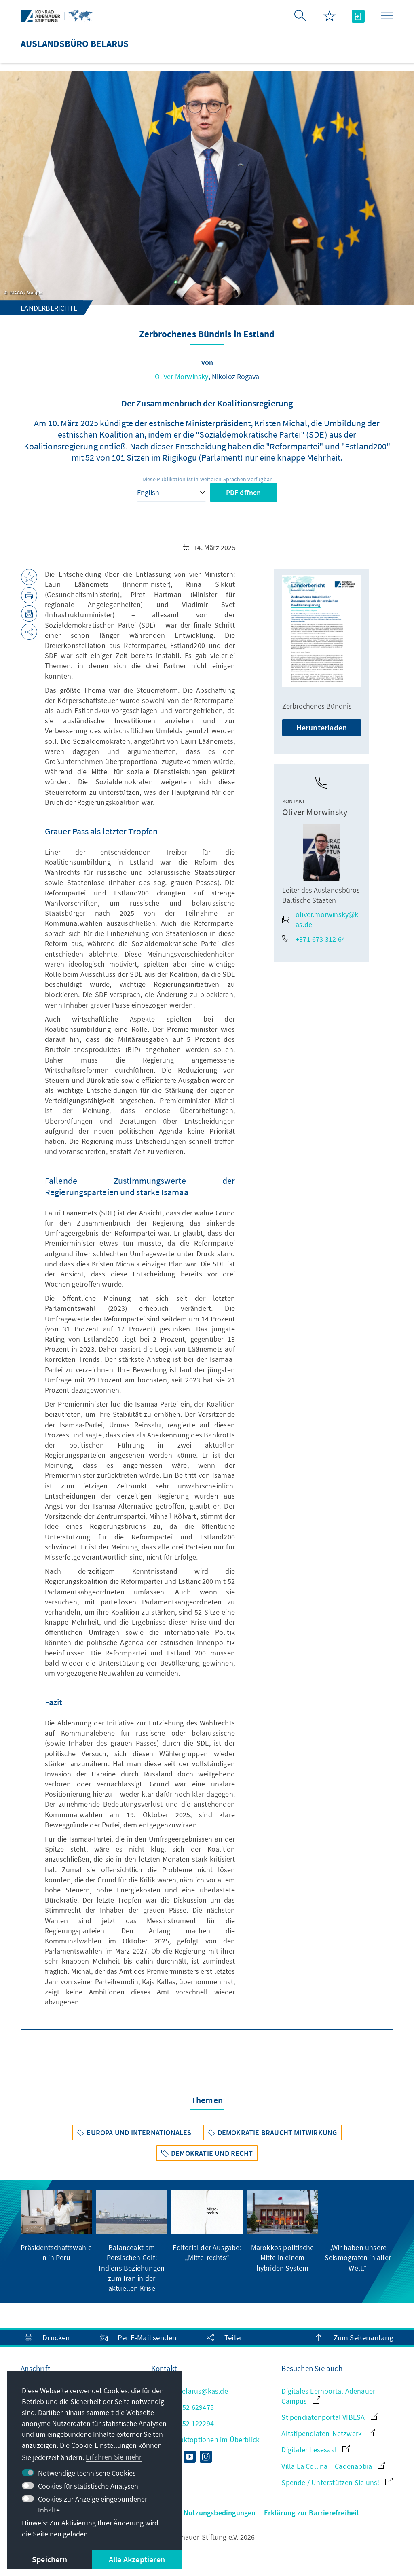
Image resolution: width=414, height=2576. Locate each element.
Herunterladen (321, 727)
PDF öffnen (243, 492)
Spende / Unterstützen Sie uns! (336, 2482)
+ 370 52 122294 (182, 2423)
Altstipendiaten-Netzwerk (328, 2433)
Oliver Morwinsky (181, 376)
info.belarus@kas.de (189, 2391)
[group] (56, 2226)
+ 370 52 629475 (182, 2407)
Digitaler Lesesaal (315, 2449)
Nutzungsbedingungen (220, 2512)
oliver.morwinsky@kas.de (320, 919)
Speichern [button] (49, 2559)
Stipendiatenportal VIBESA (329, 2417)
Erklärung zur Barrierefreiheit (312, 2512)
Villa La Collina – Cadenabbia (333, 2466)
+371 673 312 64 (313, 939)
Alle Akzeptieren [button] (137, 2559)
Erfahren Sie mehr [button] (114, 2457)
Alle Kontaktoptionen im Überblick (205, 2439)
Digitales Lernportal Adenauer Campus (328, 2396)
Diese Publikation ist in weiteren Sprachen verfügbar (207, 479)
